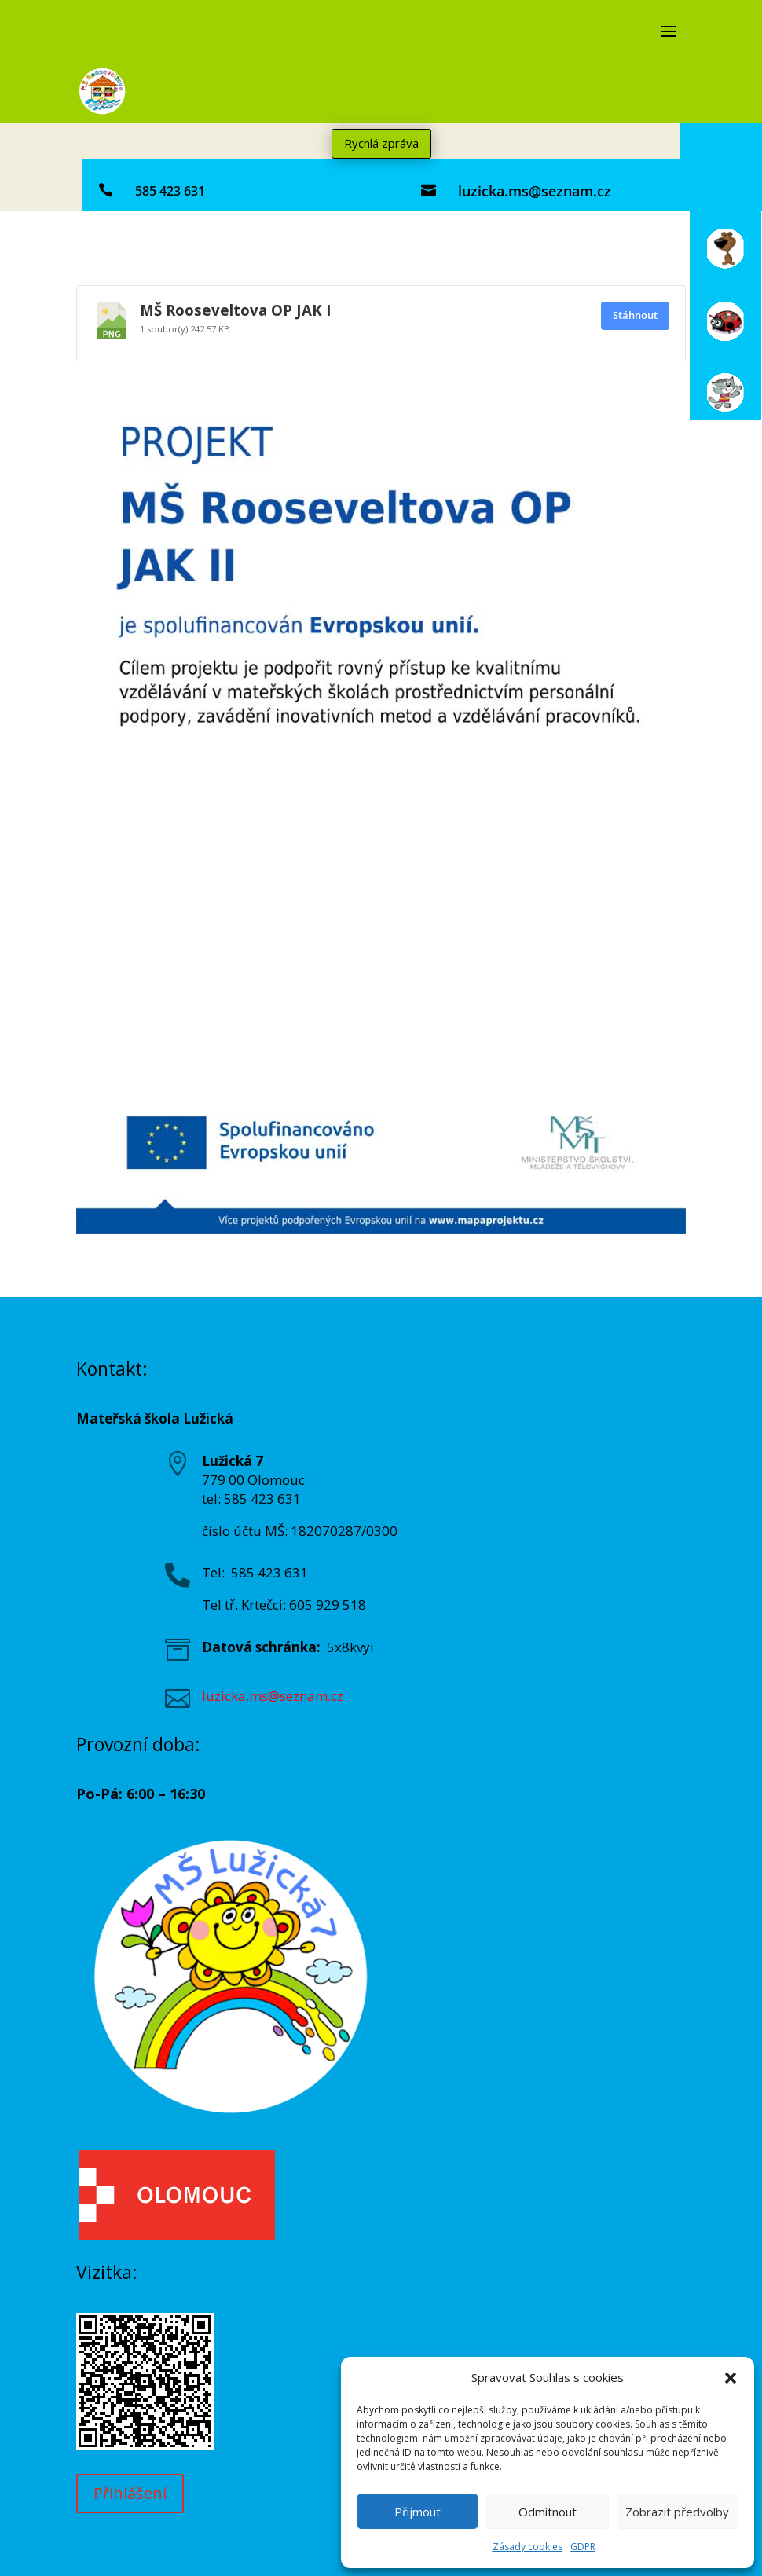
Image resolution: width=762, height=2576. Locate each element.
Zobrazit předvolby (677, 2511)
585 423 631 (170, 191)
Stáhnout (635, 315)
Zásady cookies (527, 2546)
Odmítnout (547, 2511)
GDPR (582, 2546)
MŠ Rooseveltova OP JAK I (236, 310)
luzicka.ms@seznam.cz (534, 190)
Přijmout (417, 2511)
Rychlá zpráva (381, 143)
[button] (730, 2378)
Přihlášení (130, 2493)
